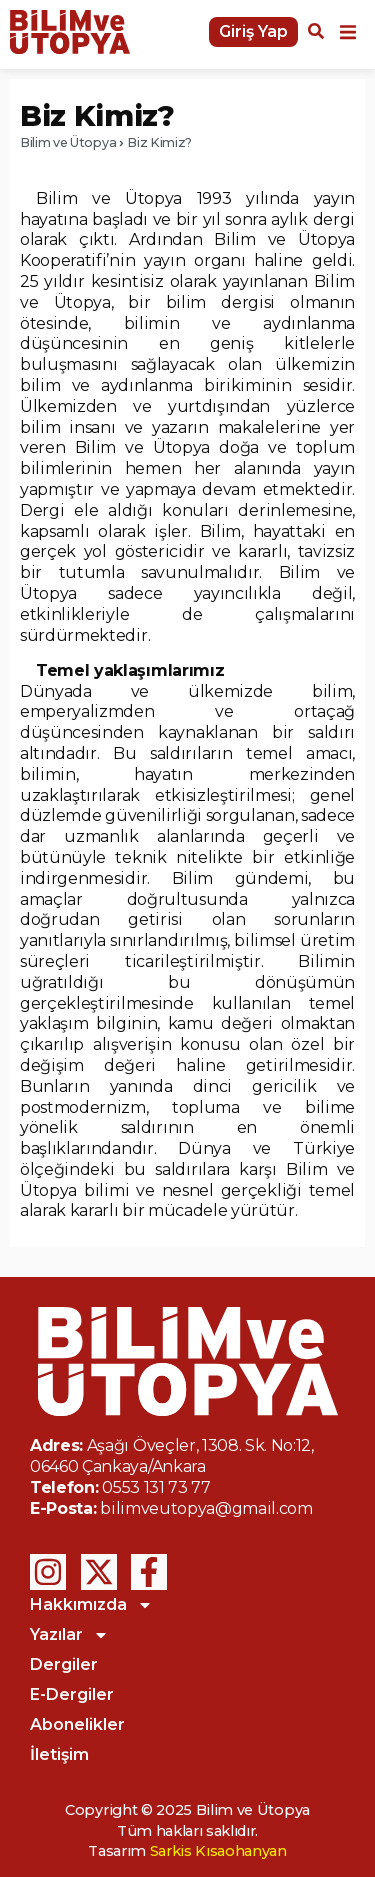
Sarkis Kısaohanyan (218, 1851)
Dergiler (64, 1664)
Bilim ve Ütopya (68, 142)
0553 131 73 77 (156, 1487)
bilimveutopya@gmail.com (206, 1508)
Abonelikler (77, 1724)
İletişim (59, 1754)
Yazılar (69, 1635)
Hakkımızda (91, 1605)
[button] (347, 31)
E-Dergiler (72, 1694)
